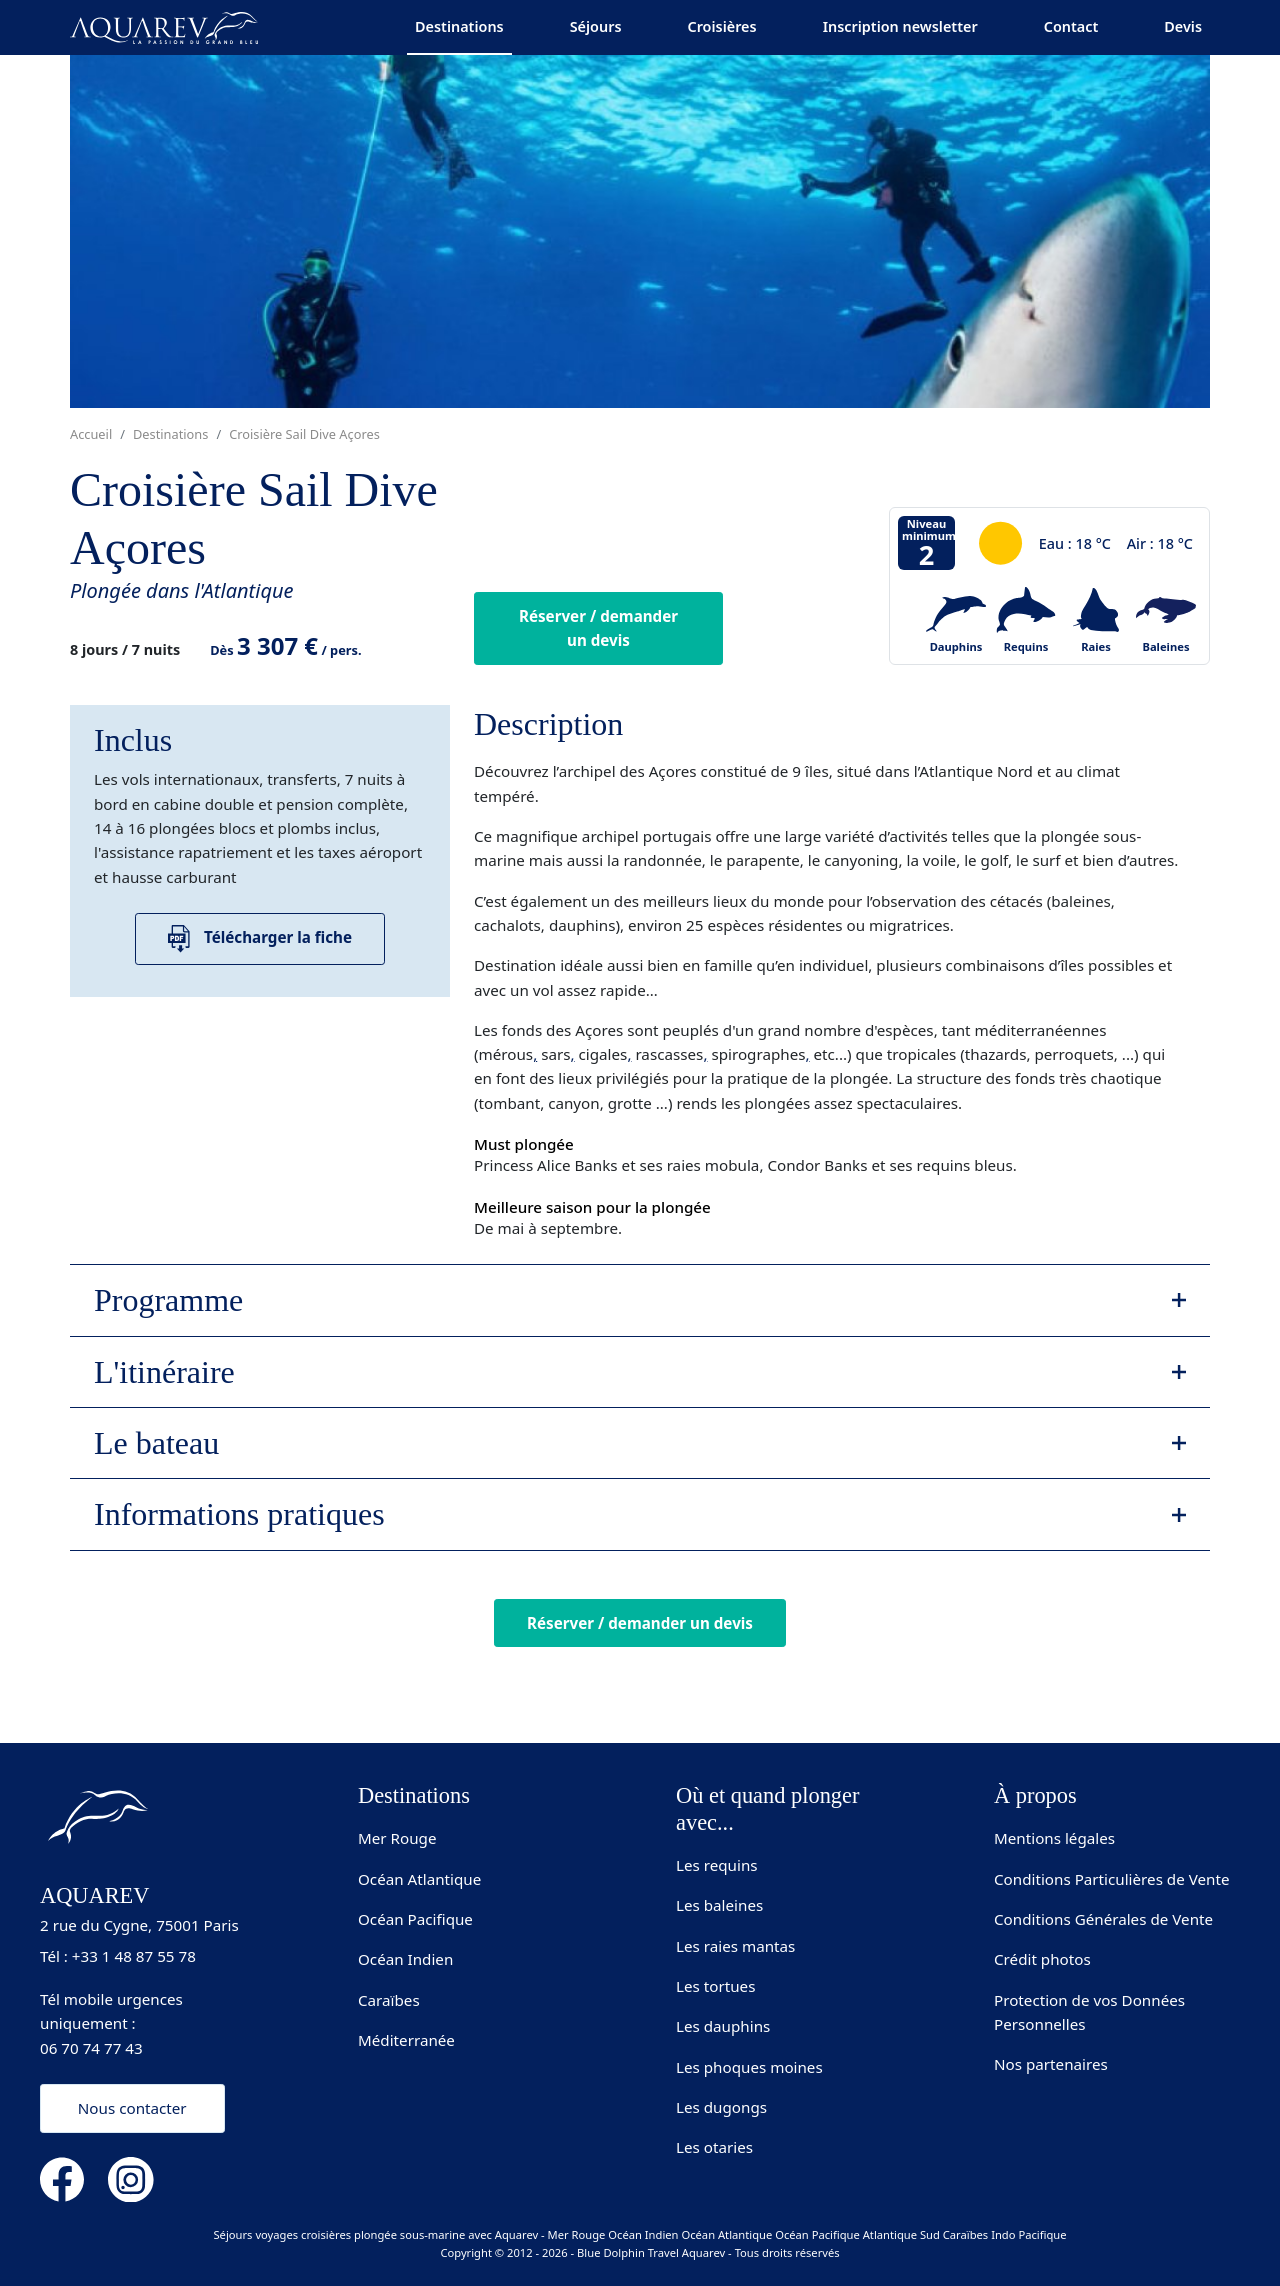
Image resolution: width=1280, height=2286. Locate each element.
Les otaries (714, 2147)
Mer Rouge (397, 1838)
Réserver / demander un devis (598, 628)
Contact (1071, 26)
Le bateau (156, 1443)
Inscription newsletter (900, 26)
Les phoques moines (749, 2067)
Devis (1183, 26)
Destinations (459, 26)
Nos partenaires (1051, 2064)
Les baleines (719, 1905)
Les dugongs (721, 2107)
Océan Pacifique (415, 1919)
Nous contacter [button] (132, 2108)
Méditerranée (406, 2040)
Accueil (91, 434)
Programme (168, 1300)
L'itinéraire (164, 1372)
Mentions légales (1054, 1838)
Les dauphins (723, 2026)
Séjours (596, 26)
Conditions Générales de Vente (1103, 1919)
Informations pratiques (239, 1514)
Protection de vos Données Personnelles (1089, 2012)
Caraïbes (389, 2000)
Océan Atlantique (419, 1879)
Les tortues (715, 1986)
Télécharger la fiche (260, 938)
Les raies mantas (735, 1946)
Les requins (717, 1865)
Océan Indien (405, 1959)
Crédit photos (1042, 1959)
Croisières (721, 26)
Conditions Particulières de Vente (1112, 1879)
